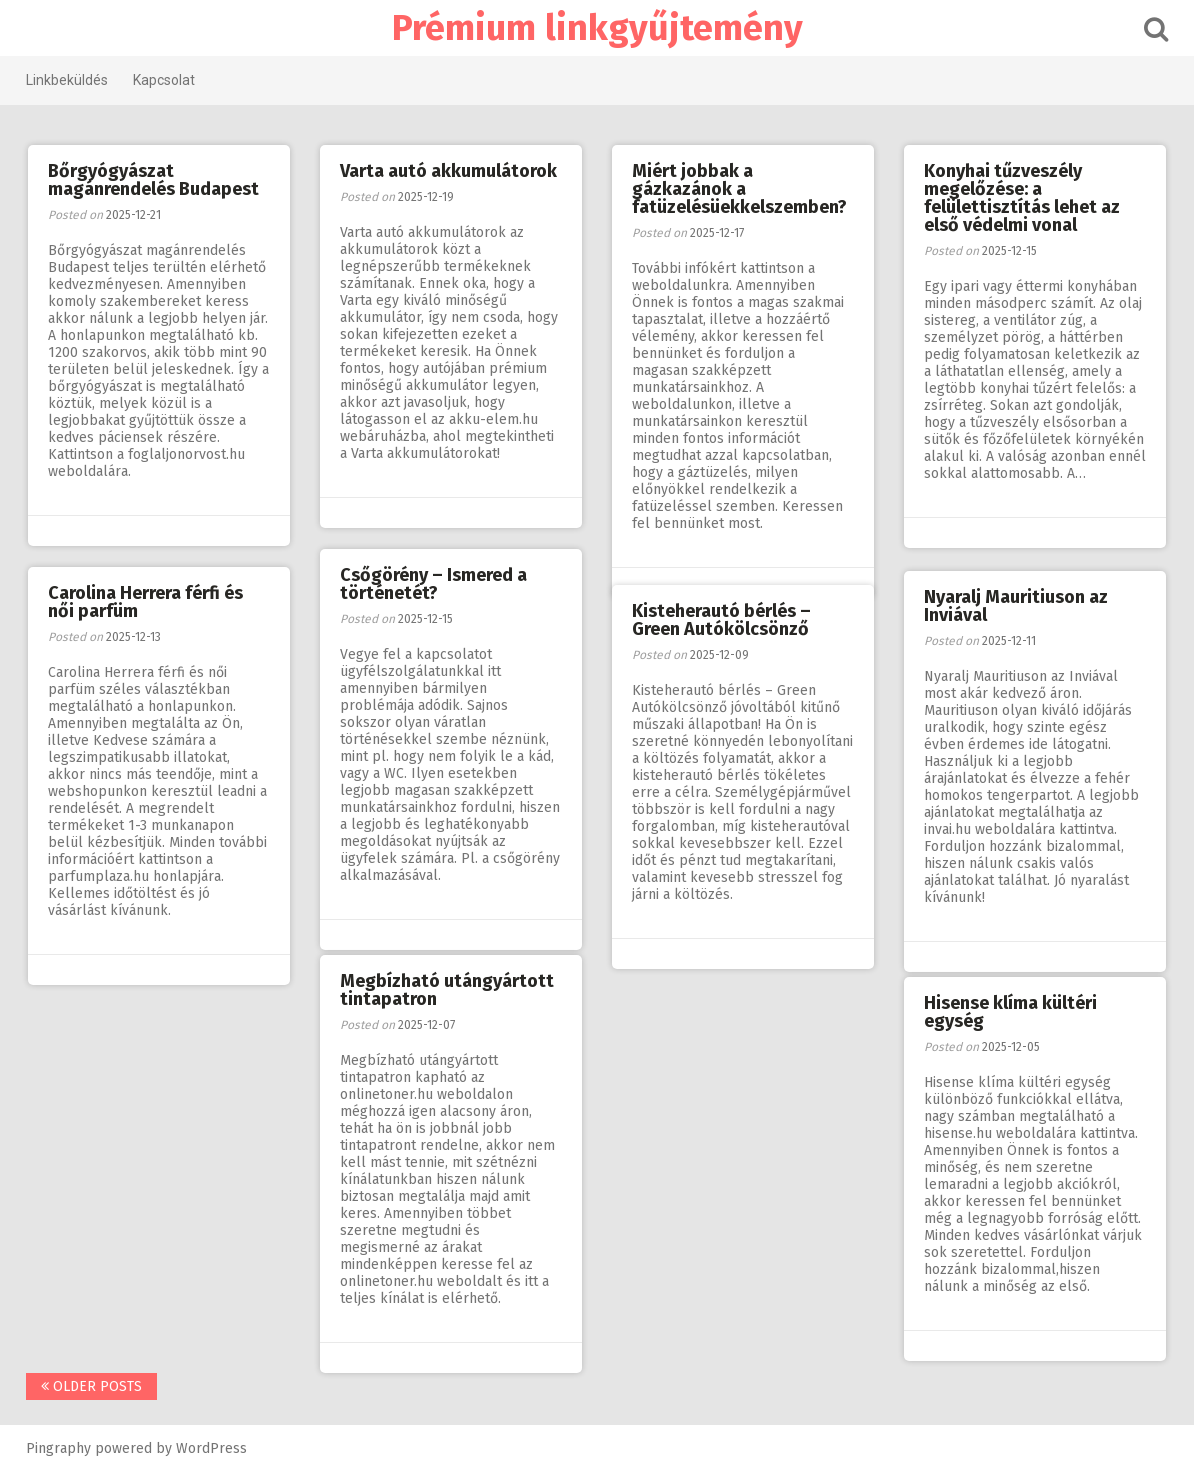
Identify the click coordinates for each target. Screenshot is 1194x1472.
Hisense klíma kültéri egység (1010, 1012)
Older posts (91, 1386)
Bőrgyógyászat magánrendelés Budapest (153, 180)
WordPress (211, 1448)
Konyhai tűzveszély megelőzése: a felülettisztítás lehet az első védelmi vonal (1022, 198)
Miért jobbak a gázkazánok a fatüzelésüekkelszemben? (739, 189)
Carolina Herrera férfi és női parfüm (145, 602)
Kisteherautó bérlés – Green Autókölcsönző (721, 620)
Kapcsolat (164, 80)
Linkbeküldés (67, 80)
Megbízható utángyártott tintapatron (447, 990)
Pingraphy (58, 1448)
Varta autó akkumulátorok (448, 171)
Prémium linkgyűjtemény (597, 28)
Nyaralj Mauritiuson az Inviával (1016, 606)
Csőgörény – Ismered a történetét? (433, 584)
